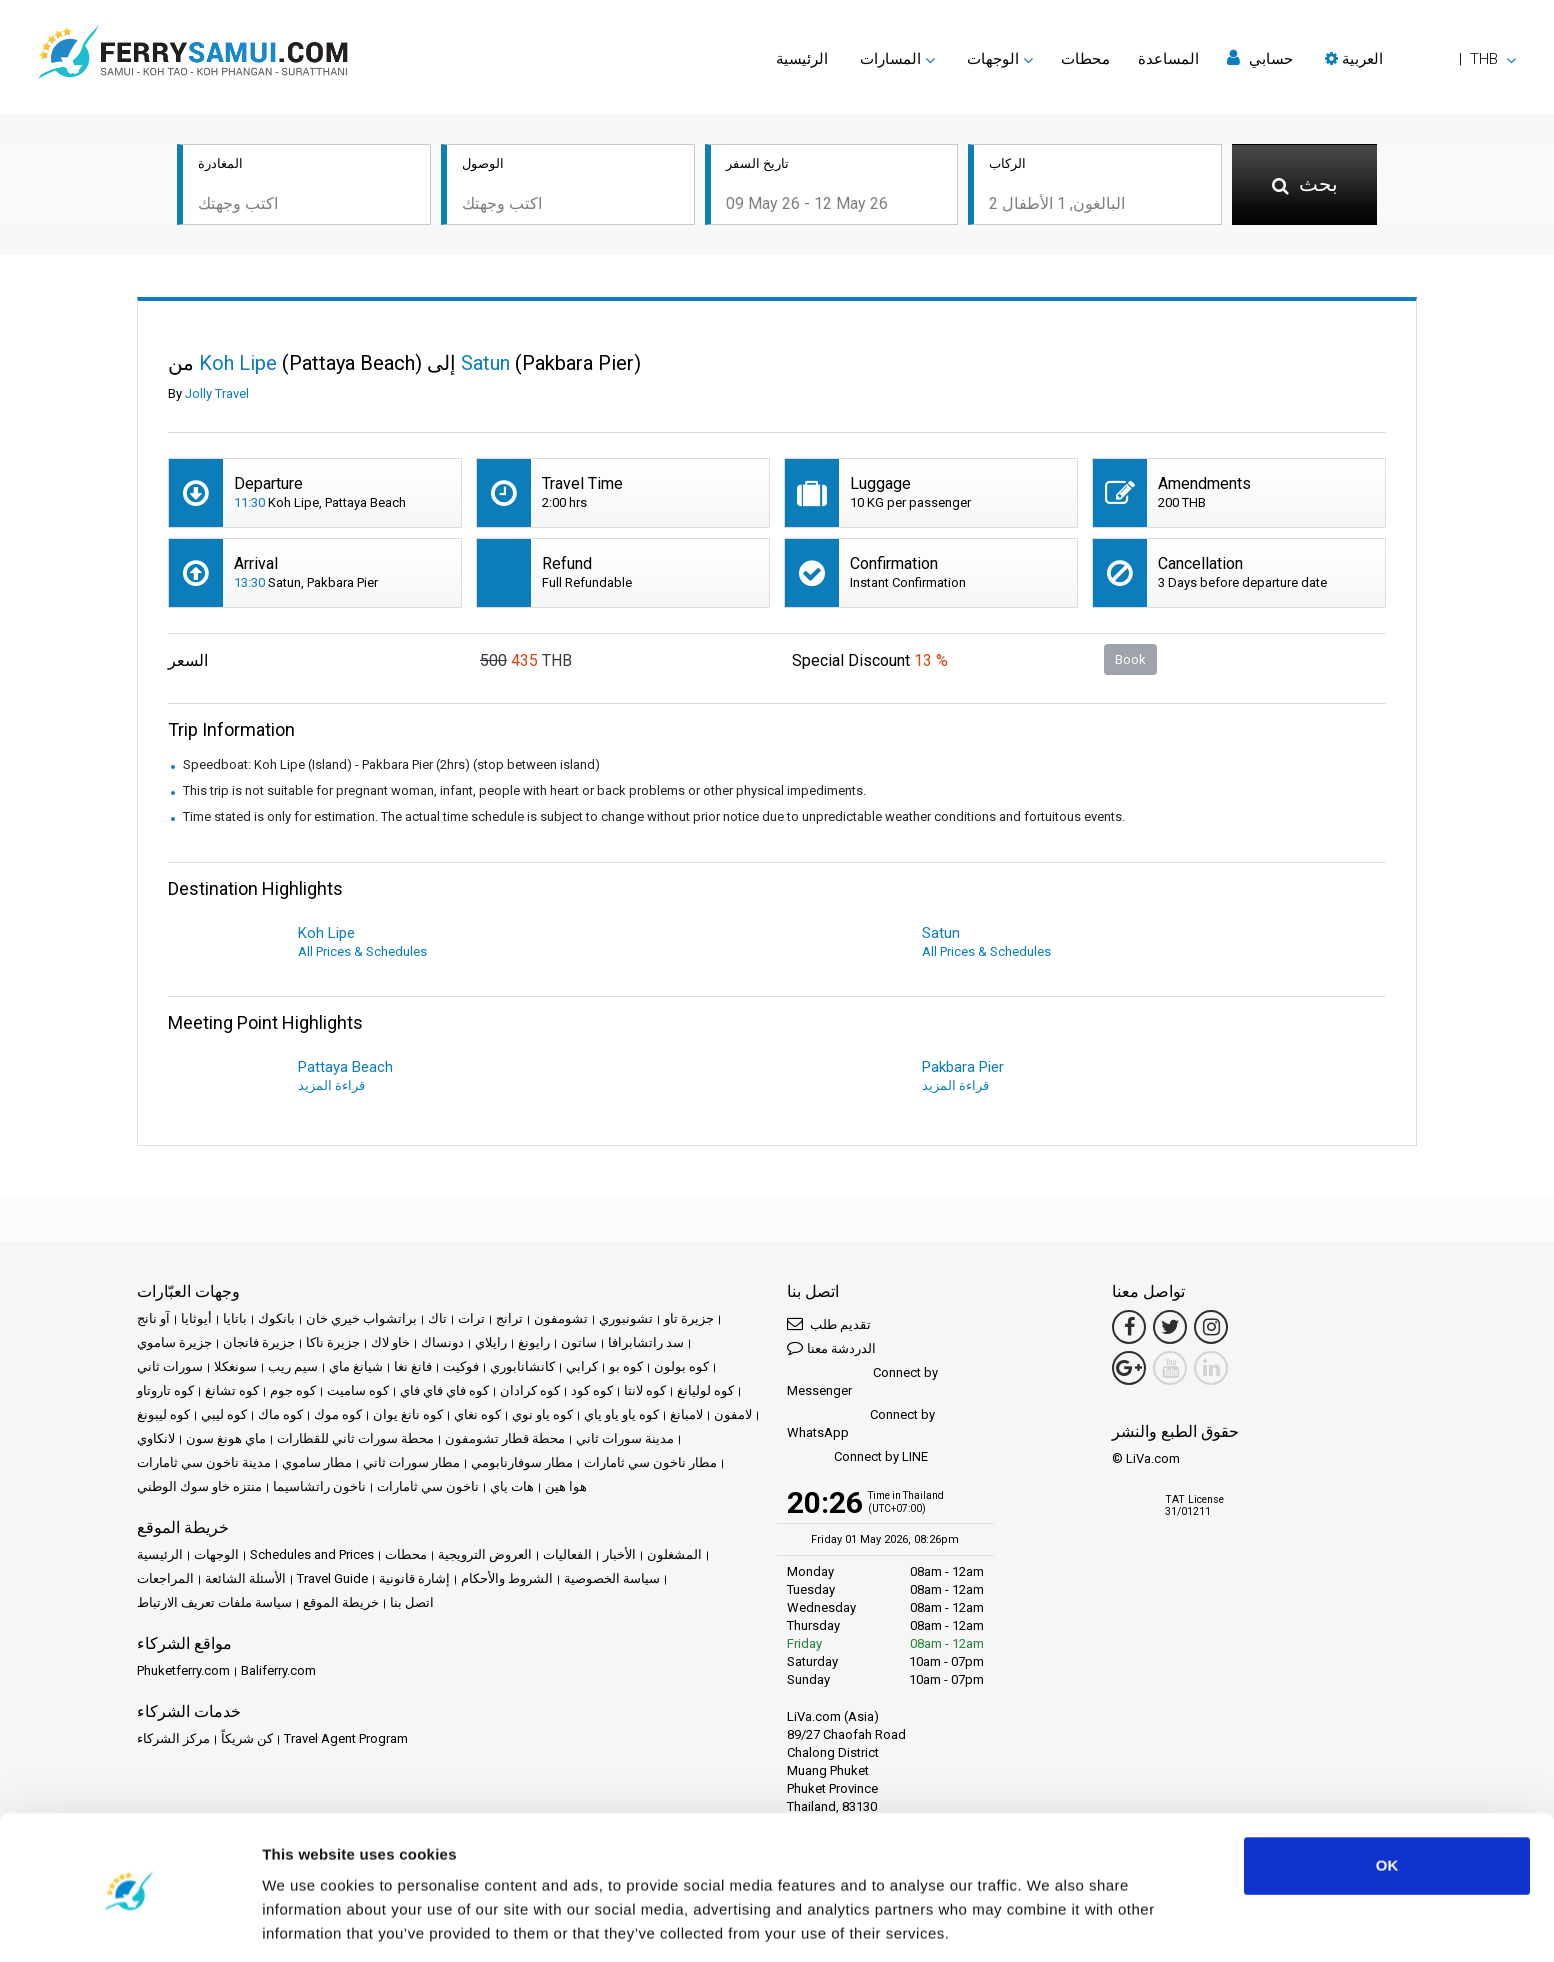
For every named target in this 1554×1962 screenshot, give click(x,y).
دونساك (442, 1344)
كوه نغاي (477, 1416)
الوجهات (216, 1556)
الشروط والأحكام (507, 1580)
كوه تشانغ (232, 1392)
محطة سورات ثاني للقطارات (355, 1440)
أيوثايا (196, 1320)
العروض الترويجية (485, 1556)
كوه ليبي (224, 1416)
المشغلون (674, 1556)
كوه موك (338, 1416)
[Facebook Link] (1129, 1329)
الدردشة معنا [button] (831, 1349)
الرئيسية (802, 59)
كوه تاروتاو (165, 1392)
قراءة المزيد (331, 1087)
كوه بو (626, 1368)
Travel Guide (332, 1580)
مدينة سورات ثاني (625, 1440)
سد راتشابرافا (646, 1344)
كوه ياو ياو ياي (621, 1416)
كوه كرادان (530, 1392)
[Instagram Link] (1211, 1329)
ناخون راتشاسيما (319, 1488)
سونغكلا (235, 1368)
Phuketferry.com (183, 1672)
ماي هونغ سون (226, 1440)
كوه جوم (293, 1392)
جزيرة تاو (689, 1320)
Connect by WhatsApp (861, 1425)
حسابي (1260, 58)
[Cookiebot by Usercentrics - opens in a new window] (129, 1923)
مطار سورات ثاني (411, 1464)
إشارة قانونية (414, 1580)
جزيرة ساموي (174, 1344)
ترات (471, 1320)
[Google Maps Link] (1129, 1370)
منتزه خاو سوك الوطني (199, 1488)
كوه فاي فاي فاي (444, 1392)
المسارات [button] (890, 59)
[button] (1420, 59)
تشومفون (561, 1320)
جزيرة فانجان (259, 1344)
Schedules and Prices (312, 1556)
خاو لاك (390, 1344)
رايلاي (491, 1344)
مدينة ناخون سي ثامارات (204, 1464)
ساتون (579, 1344)
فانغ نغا (413, 1368)
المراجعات (165, 1580)
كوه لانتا (645, 1392)
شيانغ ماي (356, 1368)
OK (1387, 1799)
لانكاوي (156, 1440)
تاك (437, 1320)
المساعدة (1168, 59)
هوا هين (566, 1488)
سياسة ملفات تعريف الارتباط (214, 1604)
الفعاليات (567, 1556)
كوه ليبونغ (163, 1416)
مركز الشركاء (173, 1740)
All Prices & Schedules (362, 953)
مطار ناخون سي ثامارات (650, 1464)
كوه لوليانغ (705, 1392)
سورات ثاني (170, 1368)
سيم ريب (293, 1368)
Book (1130, 660)
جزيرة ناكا (333, 1344)
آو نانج (153, 1320)
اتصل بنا (412, 1604)
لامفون (733, 1416)
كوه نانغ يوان (408, 1416)
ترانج (509, 1320)
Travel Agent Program (346, 1740)
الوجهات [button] (993, 59)
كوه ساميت (358, 1392)
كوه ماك (280, 1416)
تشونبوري (626, 1320)
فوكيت (461, 1368)
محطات (1085, 59)
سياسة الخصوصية (612, 1580)
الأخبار (619, 1556)
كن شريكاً (247, 1740)
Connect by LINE (857, 1459)
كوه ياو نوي (542, 1416)
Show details (308, 1922)
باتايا (235, 1320)
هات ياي (512, 1488)
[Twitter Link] (1170, 1329)
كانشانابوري (522, 1368)
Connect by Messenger (862, 1383)
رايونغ (534, 1344)
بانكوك (276, 1320)
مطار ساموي (317, 1464)
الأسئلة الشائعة (245, 1580)
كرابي (582, 1368)
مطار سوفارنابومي (522, 1464)
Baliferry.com (278, 1672)
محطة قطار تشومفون (505, 1440)
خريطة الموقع (341, 1604)
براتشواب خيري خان (361, 1320)
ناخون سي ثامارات (428, 1488)
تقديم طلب (829, 1325)
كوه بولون (681, 1368)
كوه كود (592, 1392)
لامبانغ (686, 1416)
